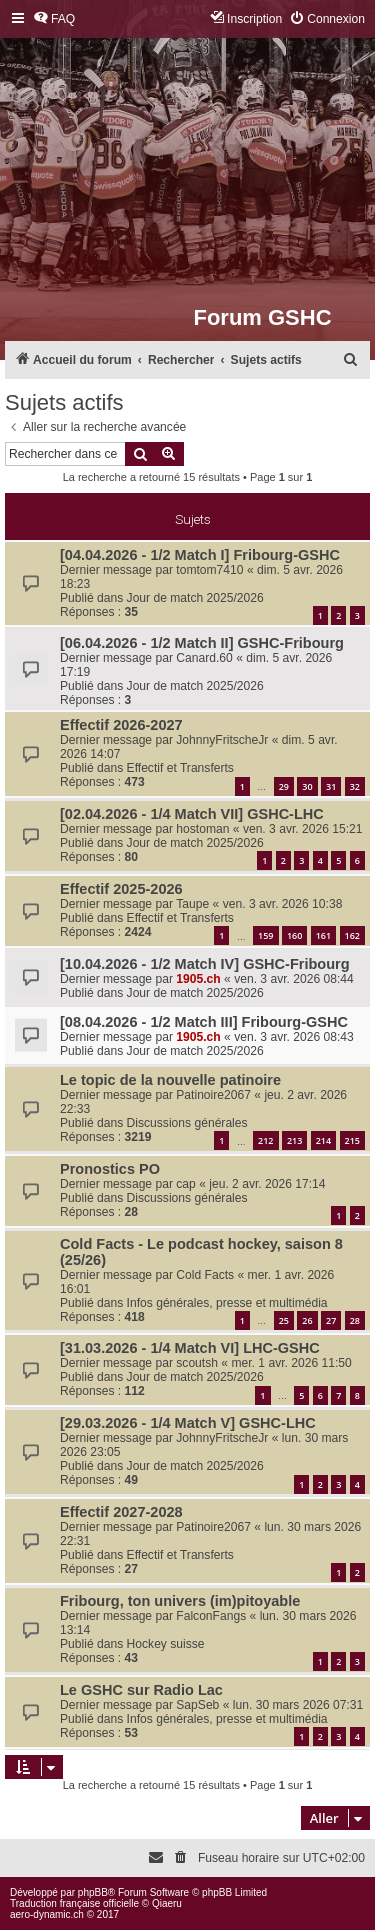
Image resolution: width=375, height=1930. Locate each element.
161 (323, 935)
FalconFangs (211, 1616)
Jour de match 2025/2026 (195, 598)
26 (307, 1320)
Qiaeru (167, 1903)
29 (284, 786)
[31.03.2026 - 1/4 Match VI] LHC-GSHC (190, 1348)
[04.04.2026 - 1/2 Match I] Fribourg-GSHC (200, 555)
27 (331, 1320)
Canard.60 (204, 658)
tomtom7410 (209, 570)
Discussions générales (187, 1123)
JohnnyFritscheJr (222, 740)
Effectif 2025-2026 (121, 889)
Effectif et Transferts (180, 768)
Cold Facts (205, 1275)
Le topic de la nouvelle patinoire (170, 1080)
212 (265, 1140)
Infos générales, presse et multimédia (227, 1303)
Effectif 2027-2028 (121, 1512)
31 (331, 786)
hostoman (202, 829)
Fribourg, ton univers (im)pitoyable (180, 1601)
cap (186, 1184)
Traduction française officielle (74, 1903)
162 (352, 935)
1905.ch (198, 979)
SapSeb (197, 1705)
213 (294, 1140)
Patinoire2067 (213, 1095)
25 (284, 1320)
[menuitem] (54, 19)
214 (323, 1140)
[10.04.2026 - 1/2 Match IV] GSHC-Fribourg (205, 964)
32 (355, 786)
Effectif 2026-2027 (121, 725)
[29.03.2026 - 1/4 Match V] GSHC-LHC (188, 1423)
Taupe (192, 904)
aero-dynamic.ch (47, 1914)
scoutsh (197, 1363)
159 (265, 935)
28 (355, 1320)
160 (294, 935)
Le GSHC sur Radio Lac (141, 1690)
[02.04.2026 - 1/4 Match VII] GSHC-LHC (192, 814)
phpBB (93, 1892)
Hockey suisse (166, 1644)
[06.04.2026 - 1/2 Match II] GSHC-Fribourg (202, 643)
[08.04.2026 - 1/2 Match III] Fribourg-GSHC (204, 1022)
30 (307, 786)
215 (352, 1140)
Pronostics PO (110, 1169)
